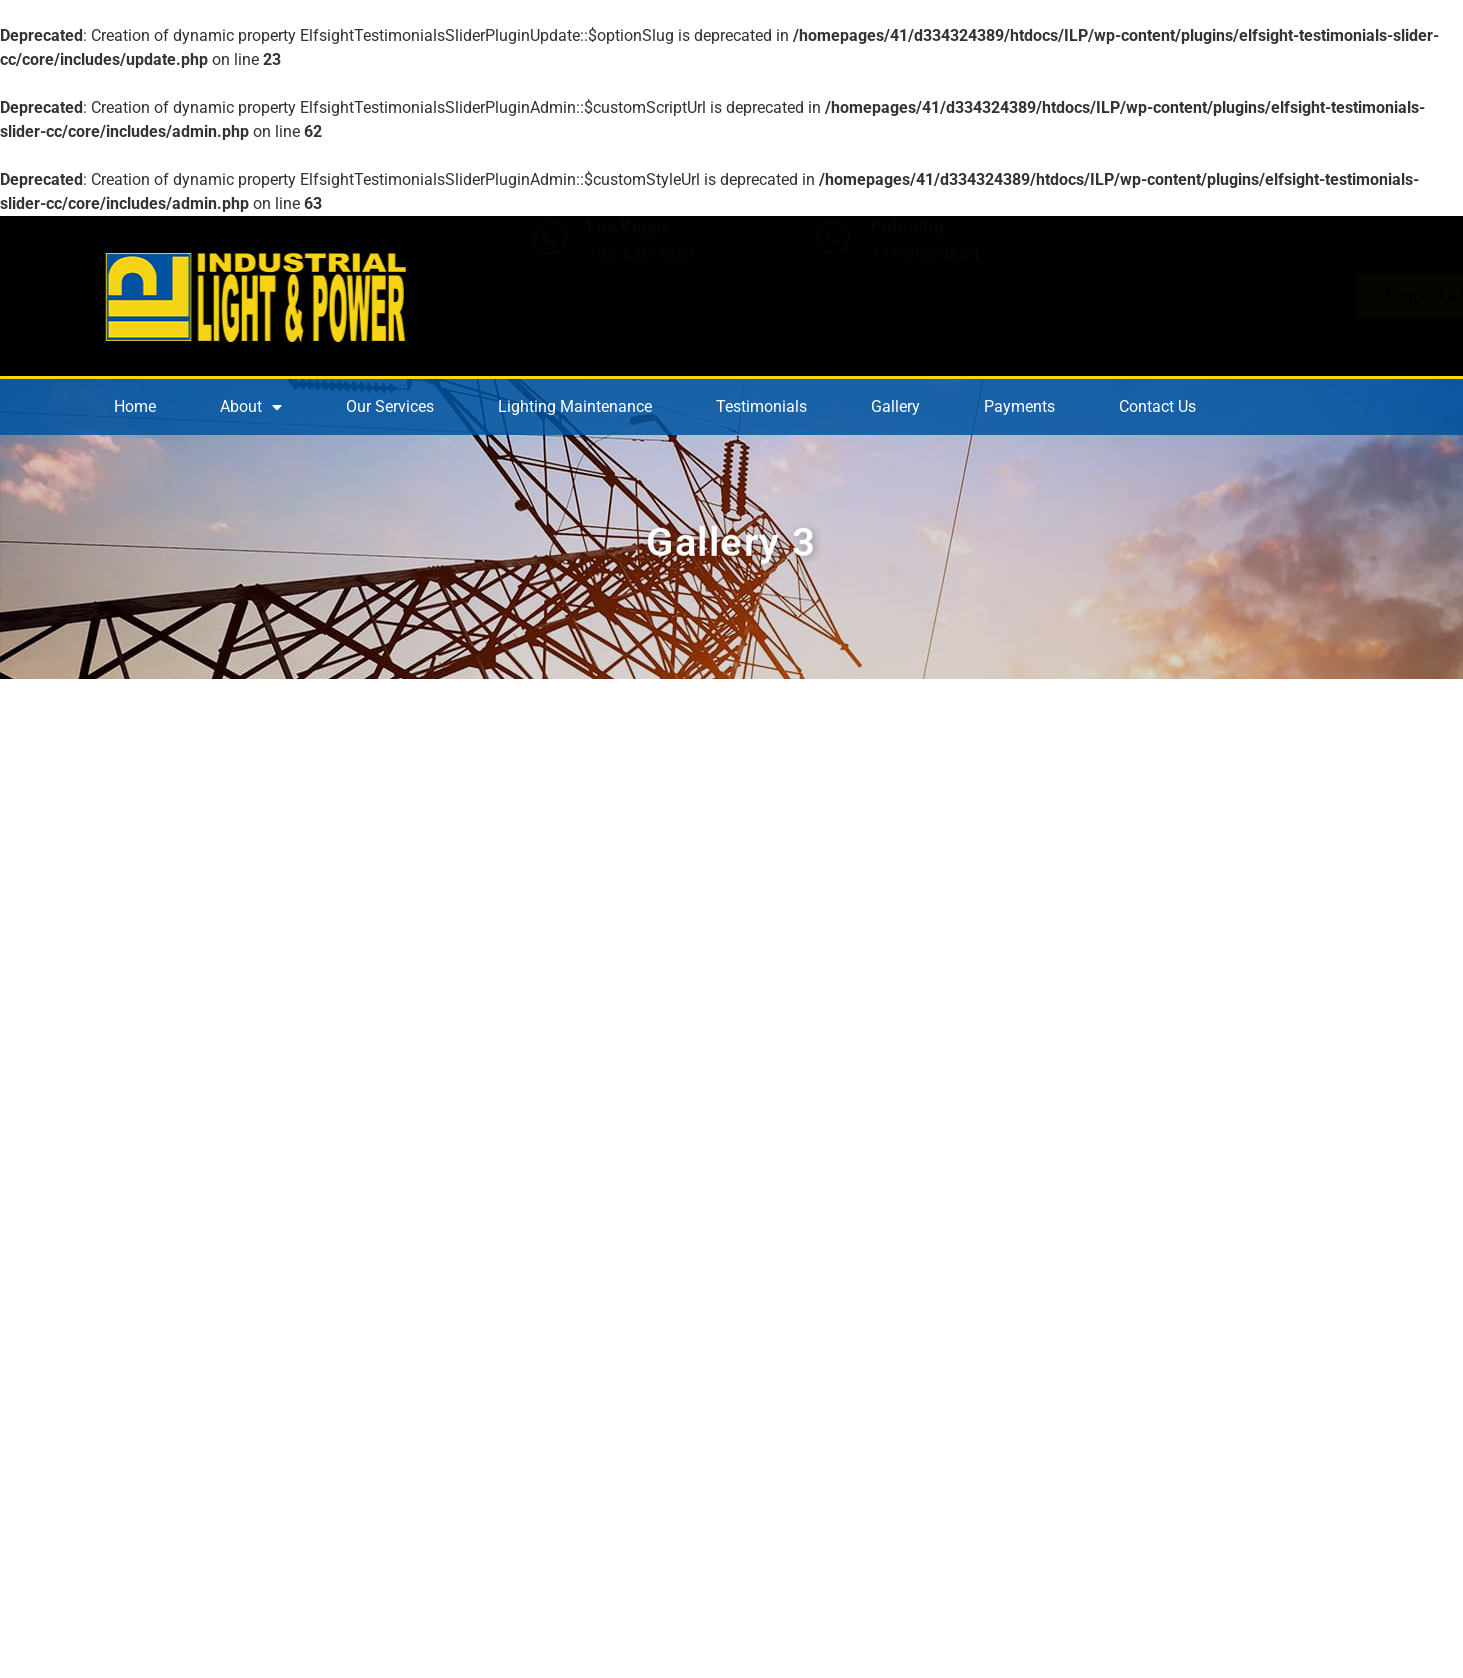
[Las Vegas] (550, 289)
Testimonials (761, 406)
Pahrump (907, 276)
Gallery (895, 406)
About (251, 407)
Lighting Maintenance (575, 406)
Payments (1019, 406)
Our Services (390, 406)
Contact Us (1157, 406)
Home (135, 406)
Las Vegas (629, 276)
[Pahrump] (833, 289)
